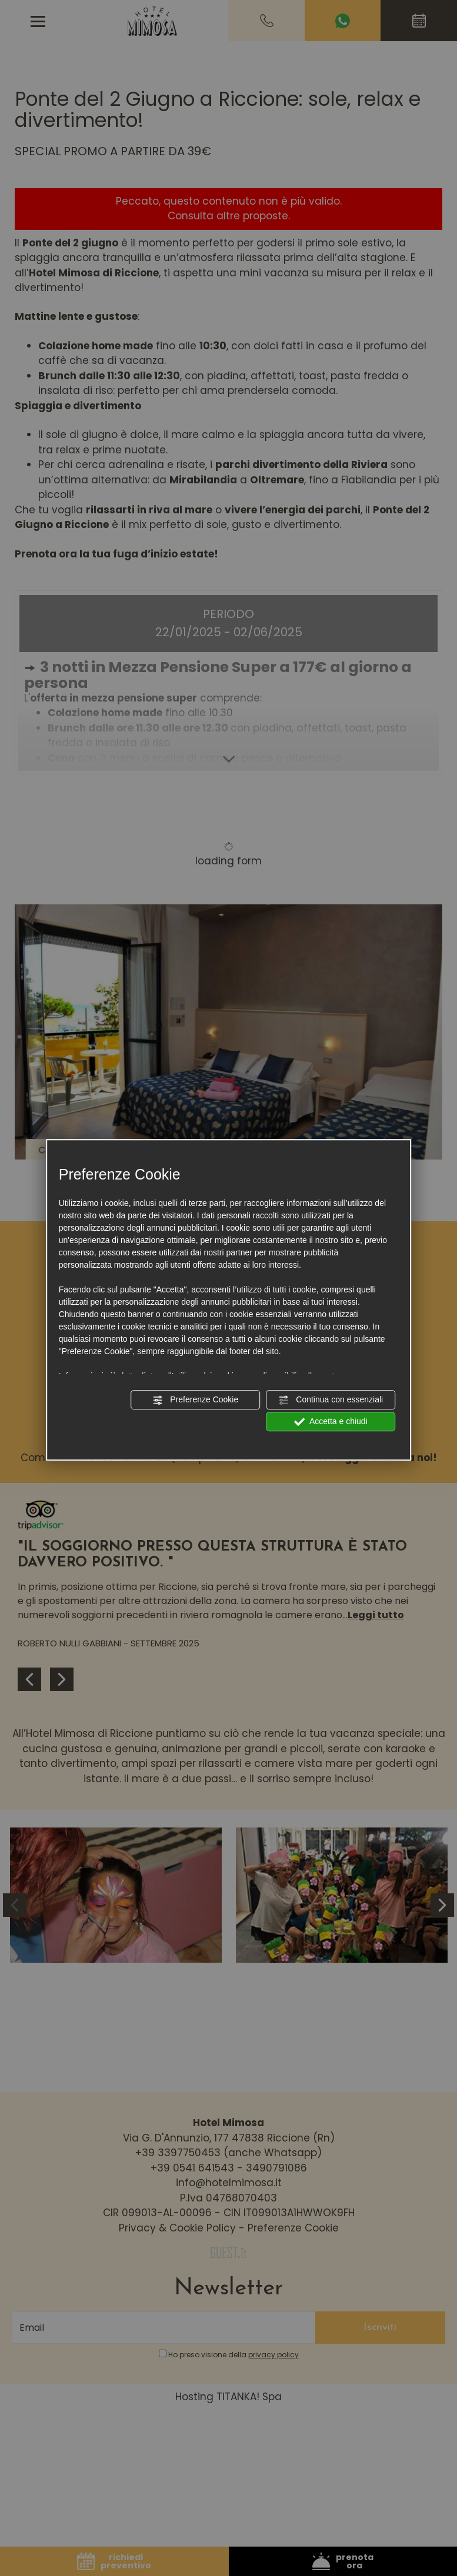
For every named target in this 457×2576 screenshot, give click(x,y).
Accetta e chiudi (331, 1421)
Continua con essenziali (330, 1400)
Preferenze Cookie (195, 1400)
